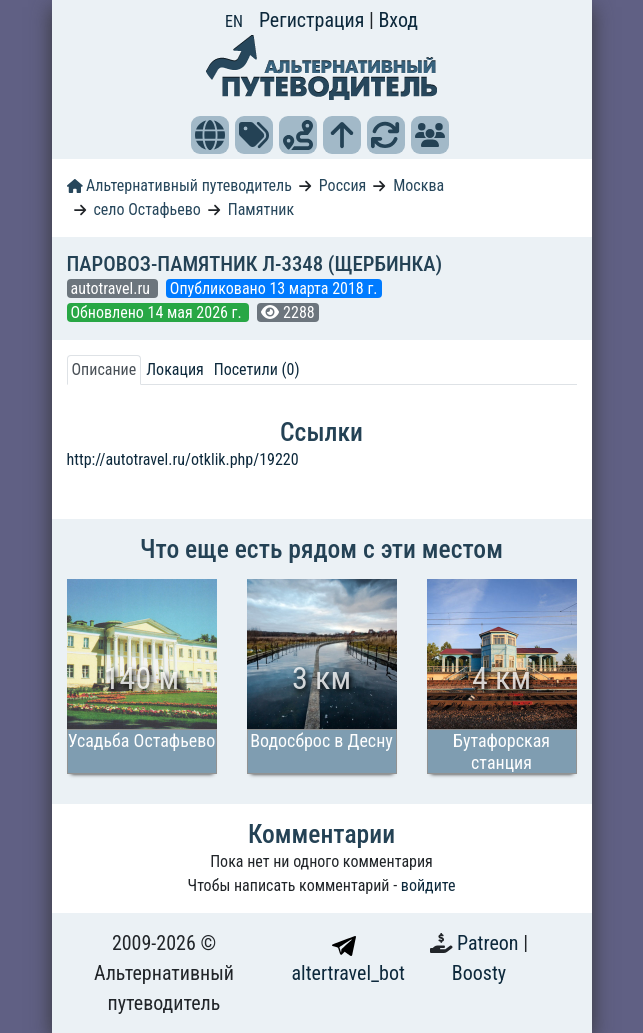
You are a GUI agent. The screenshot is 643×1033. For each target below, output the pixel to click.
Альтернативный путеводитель (179, 185)
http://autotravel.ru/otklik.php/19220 (183, 459)
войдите (428, 885)
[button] (210, 135)
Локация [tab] (175, 369)
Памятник (261, 209)
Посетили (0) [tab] (257, 369)
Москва (418, 185)
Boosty (479, 973)
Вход (398, 20)
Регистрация (314, 20)
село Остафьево (146, 209)
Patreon (490, 943)
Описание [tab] (104, 369)
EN (234, 21)
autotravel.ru (112, 288)
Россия (342, 185)
